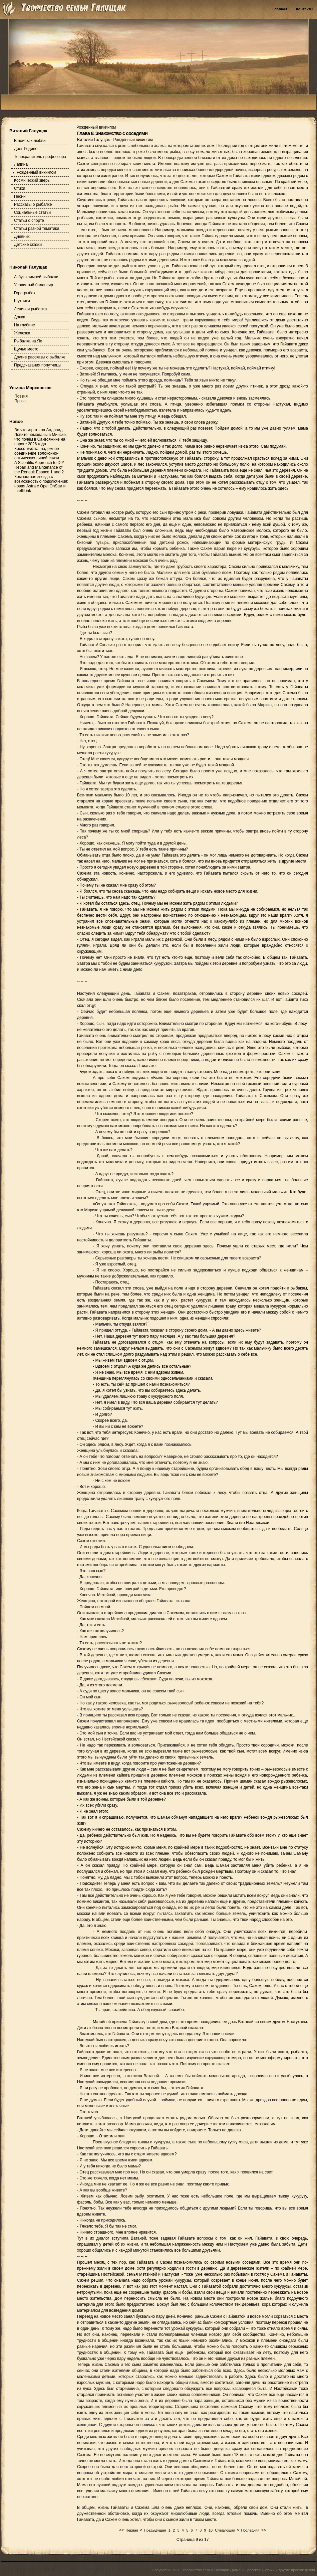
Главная (279, 9)
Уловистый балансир (33, 285)
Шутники (22, 301)
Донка (19, 317)
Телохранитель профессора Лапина (40, 160)
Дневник (21, 236)
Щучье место (26, 349)
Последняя (250, 2530)
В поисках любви (30, 140)
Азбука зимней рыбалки (36, 277)
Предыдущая (155, 2530)
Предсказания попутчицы (37, 365)
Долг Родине (25, 148)
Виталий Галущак (94, 139)
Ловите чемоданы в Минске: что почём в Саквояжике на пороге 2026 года (40, 439)
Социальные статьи (32, 212)
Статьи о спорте (29, 220)
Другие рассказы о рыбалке (39, 357)
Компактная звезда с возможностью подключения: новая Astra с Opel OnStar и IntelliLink (41, 483)
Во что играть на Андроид (38, 430)
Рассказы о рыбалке (33, 204)
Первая (131, 2530)
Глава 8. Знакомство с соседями (112, 133)
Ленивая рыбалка (30, 309)
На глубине (24, 325)
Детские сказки (28, 244)
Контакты (304, 9)
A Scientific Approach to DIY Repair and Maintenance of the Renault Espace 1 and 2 (39, 467)
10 (211, 2530)
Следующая (225, 2530)
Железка (22, 333)
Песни (20, 196)
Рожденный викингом (36, 172)
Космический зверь (32, 180)
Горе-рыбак (24, 293)
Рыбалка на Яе (28, 341)
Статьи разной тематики (36, 228)
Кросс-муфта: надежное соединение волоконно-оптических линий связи (36, 453)
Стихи (19, 188)
